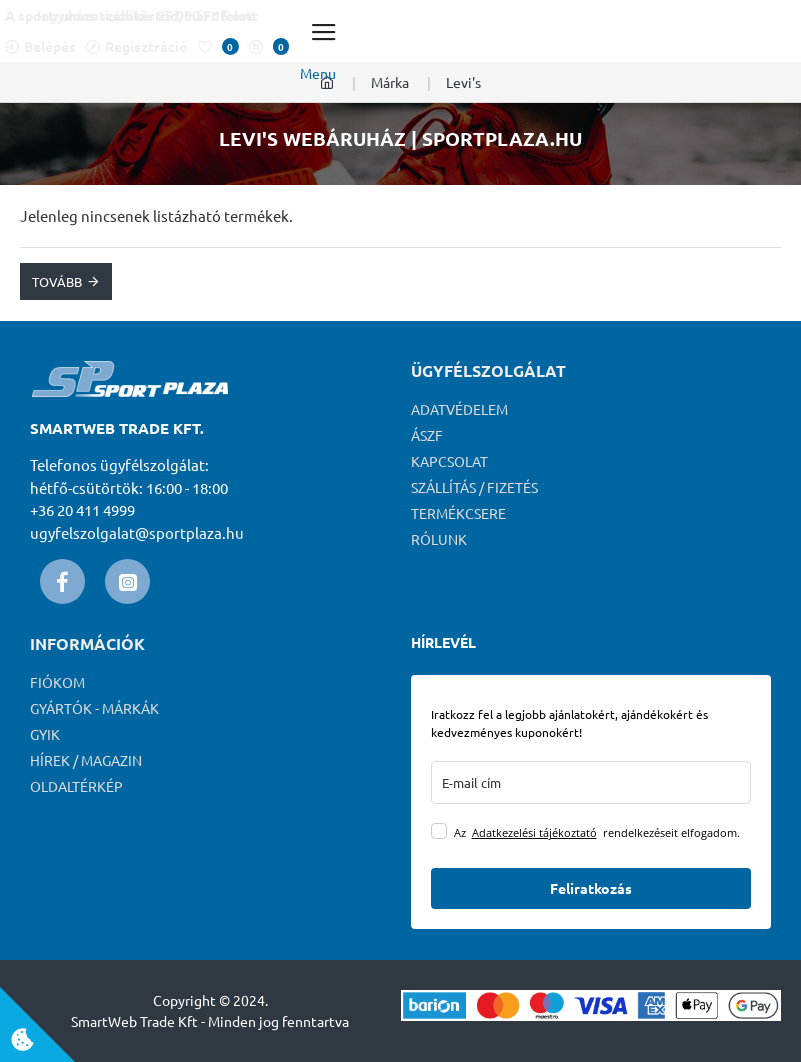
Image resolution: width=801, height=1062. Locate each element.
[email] (591, 782)
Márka (390, 82)
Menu (318, 73)
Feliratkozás (591, 888)
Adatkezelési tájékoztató (534, 832)
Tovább (57, 281)
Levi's (463, 82)
